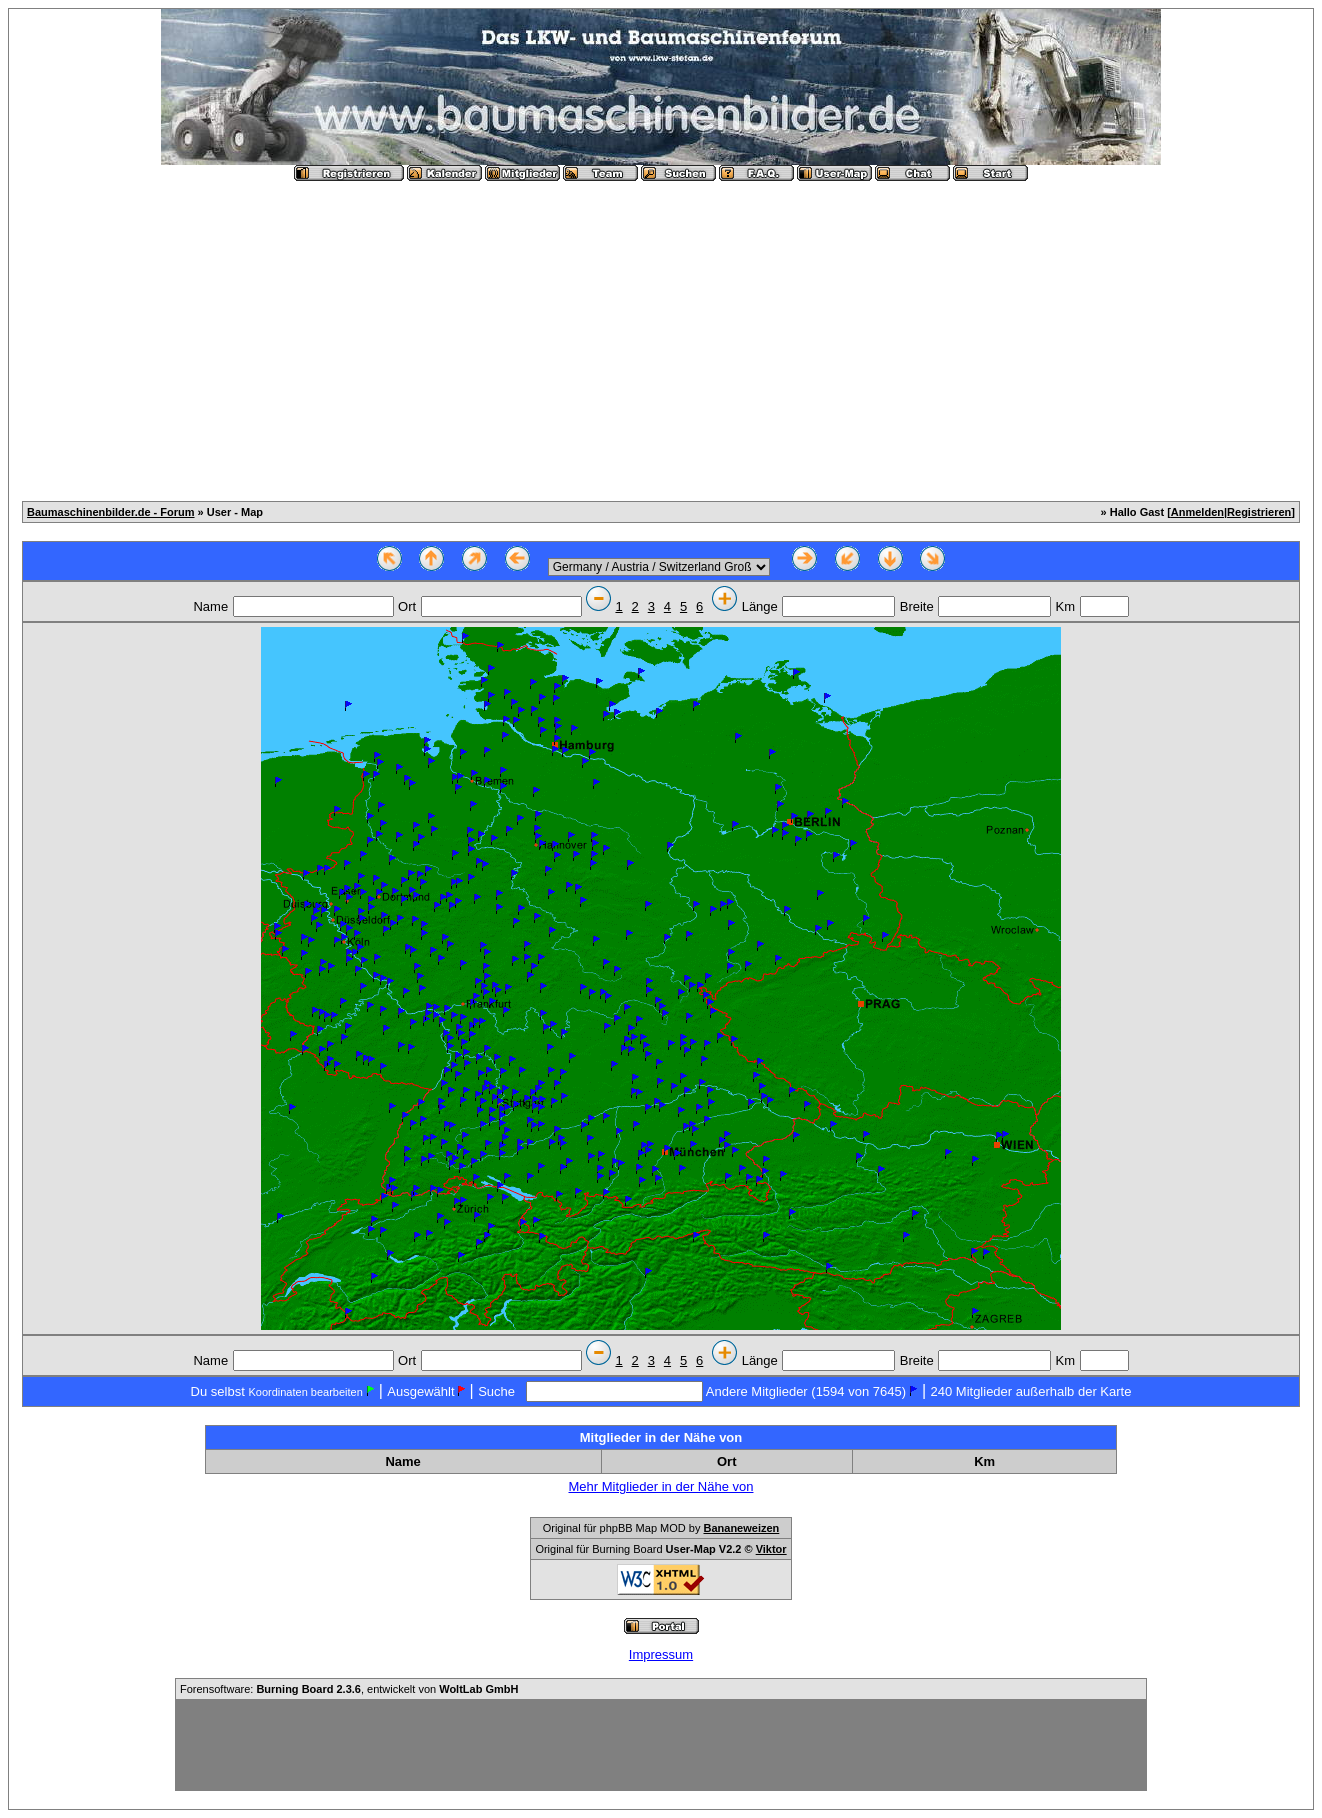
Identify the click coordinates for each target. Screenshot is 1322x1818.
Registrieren (1259, 512)
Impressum (661, 1654)
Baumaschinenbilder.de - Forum (110, 512)
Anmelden (1197, 512)
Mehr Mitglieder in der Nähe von (661, 1486)
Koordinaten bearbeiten (305, 1392)
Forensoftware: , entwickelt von (349, 1689)
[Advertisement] (661, 333)
